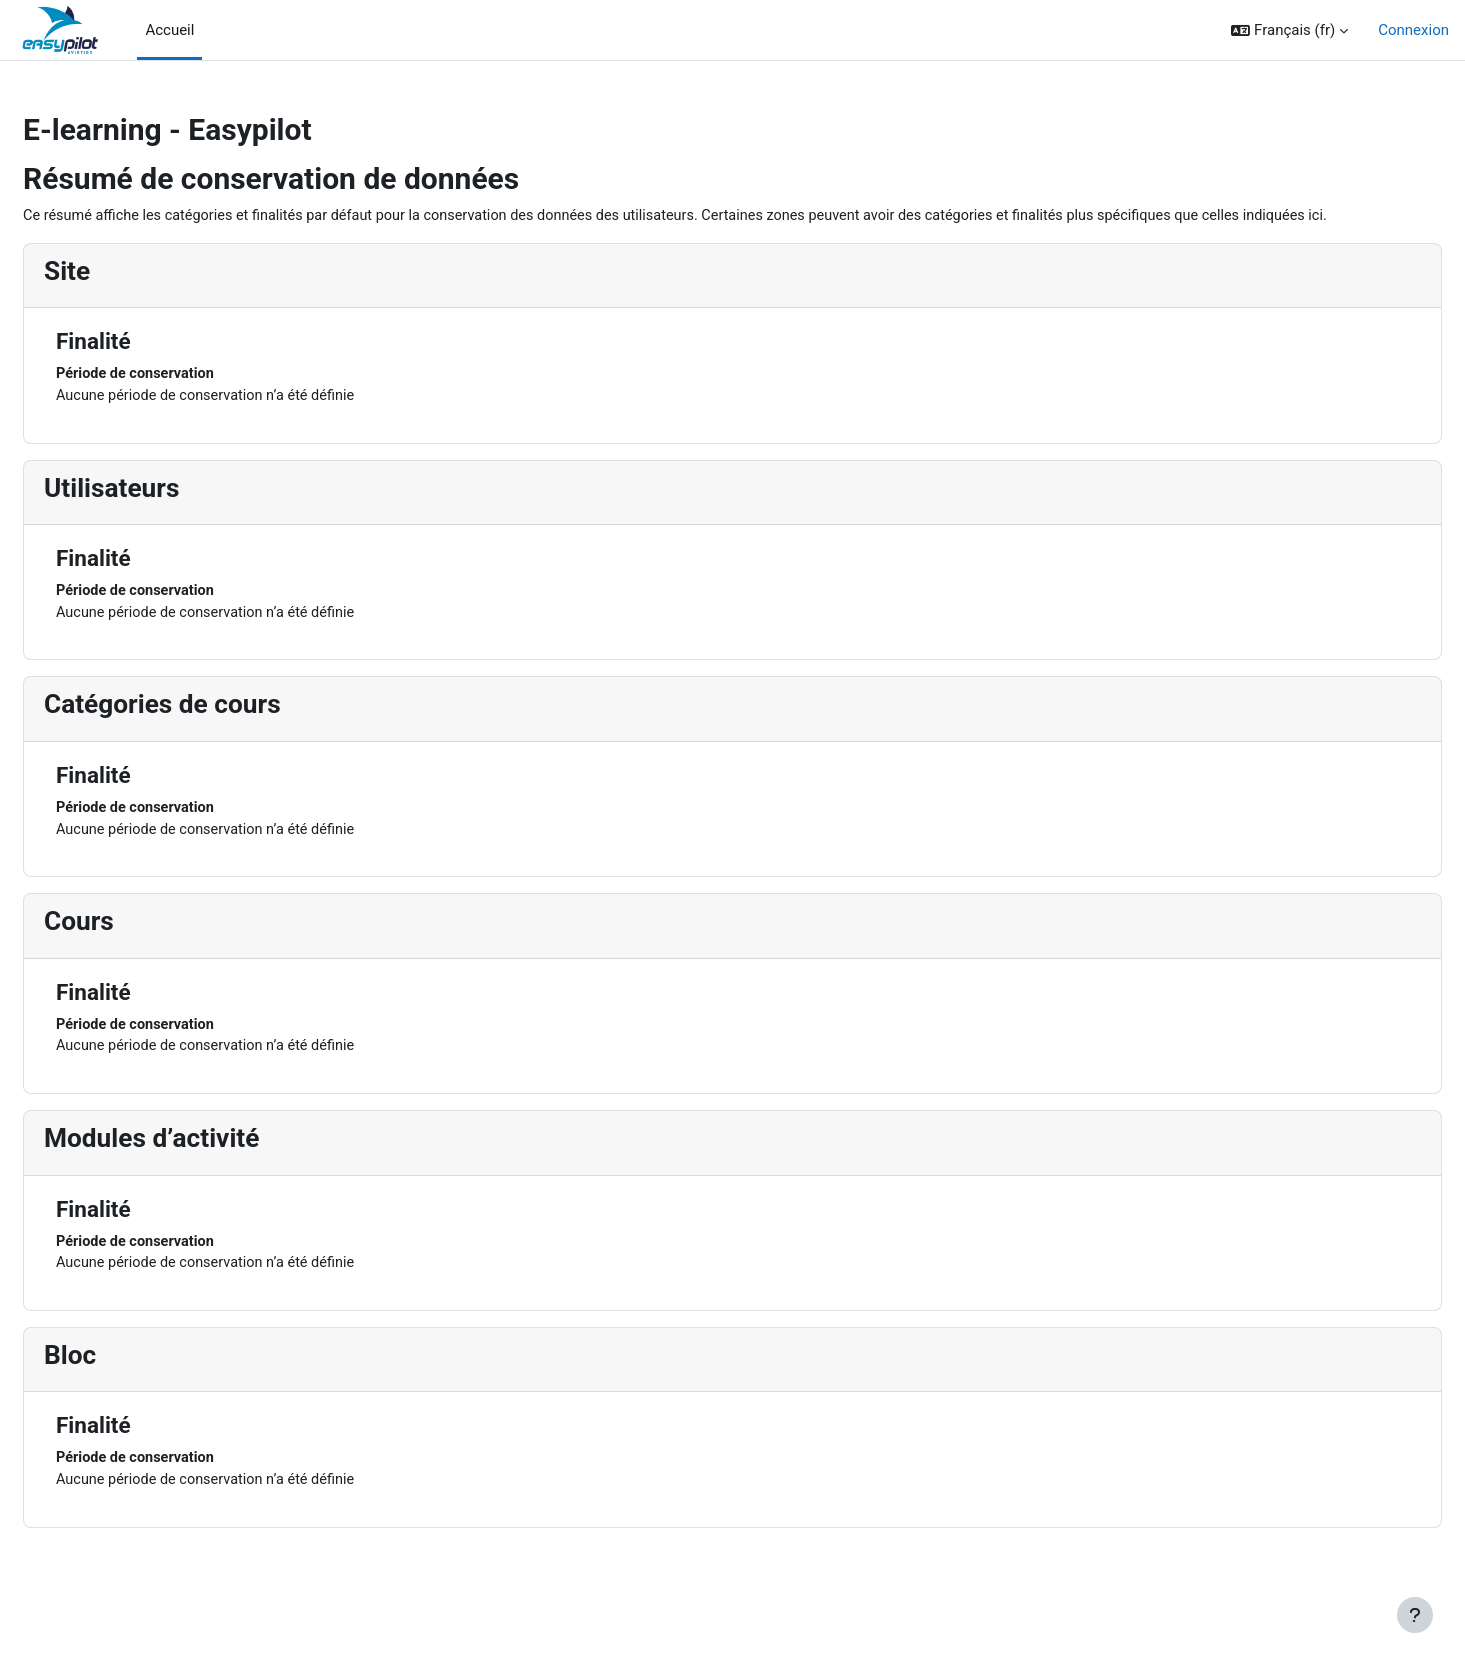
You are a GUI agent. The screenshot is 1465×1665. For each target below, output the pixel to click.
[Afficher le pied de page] (1415, 1615)
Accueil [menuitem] (169, 30)
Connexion (1413, 30)
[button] (1289, 30)
